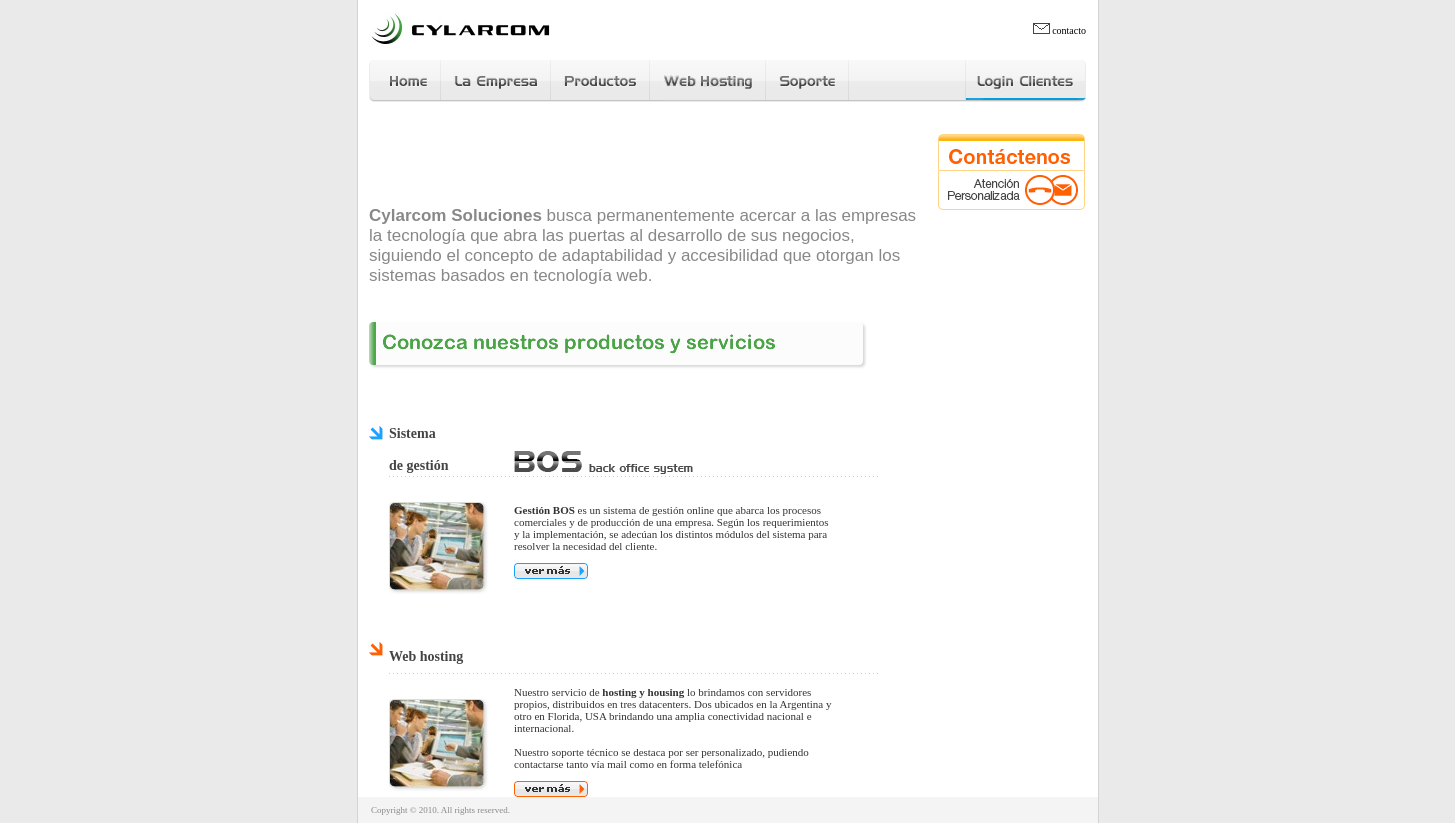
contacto (1059, 30)
